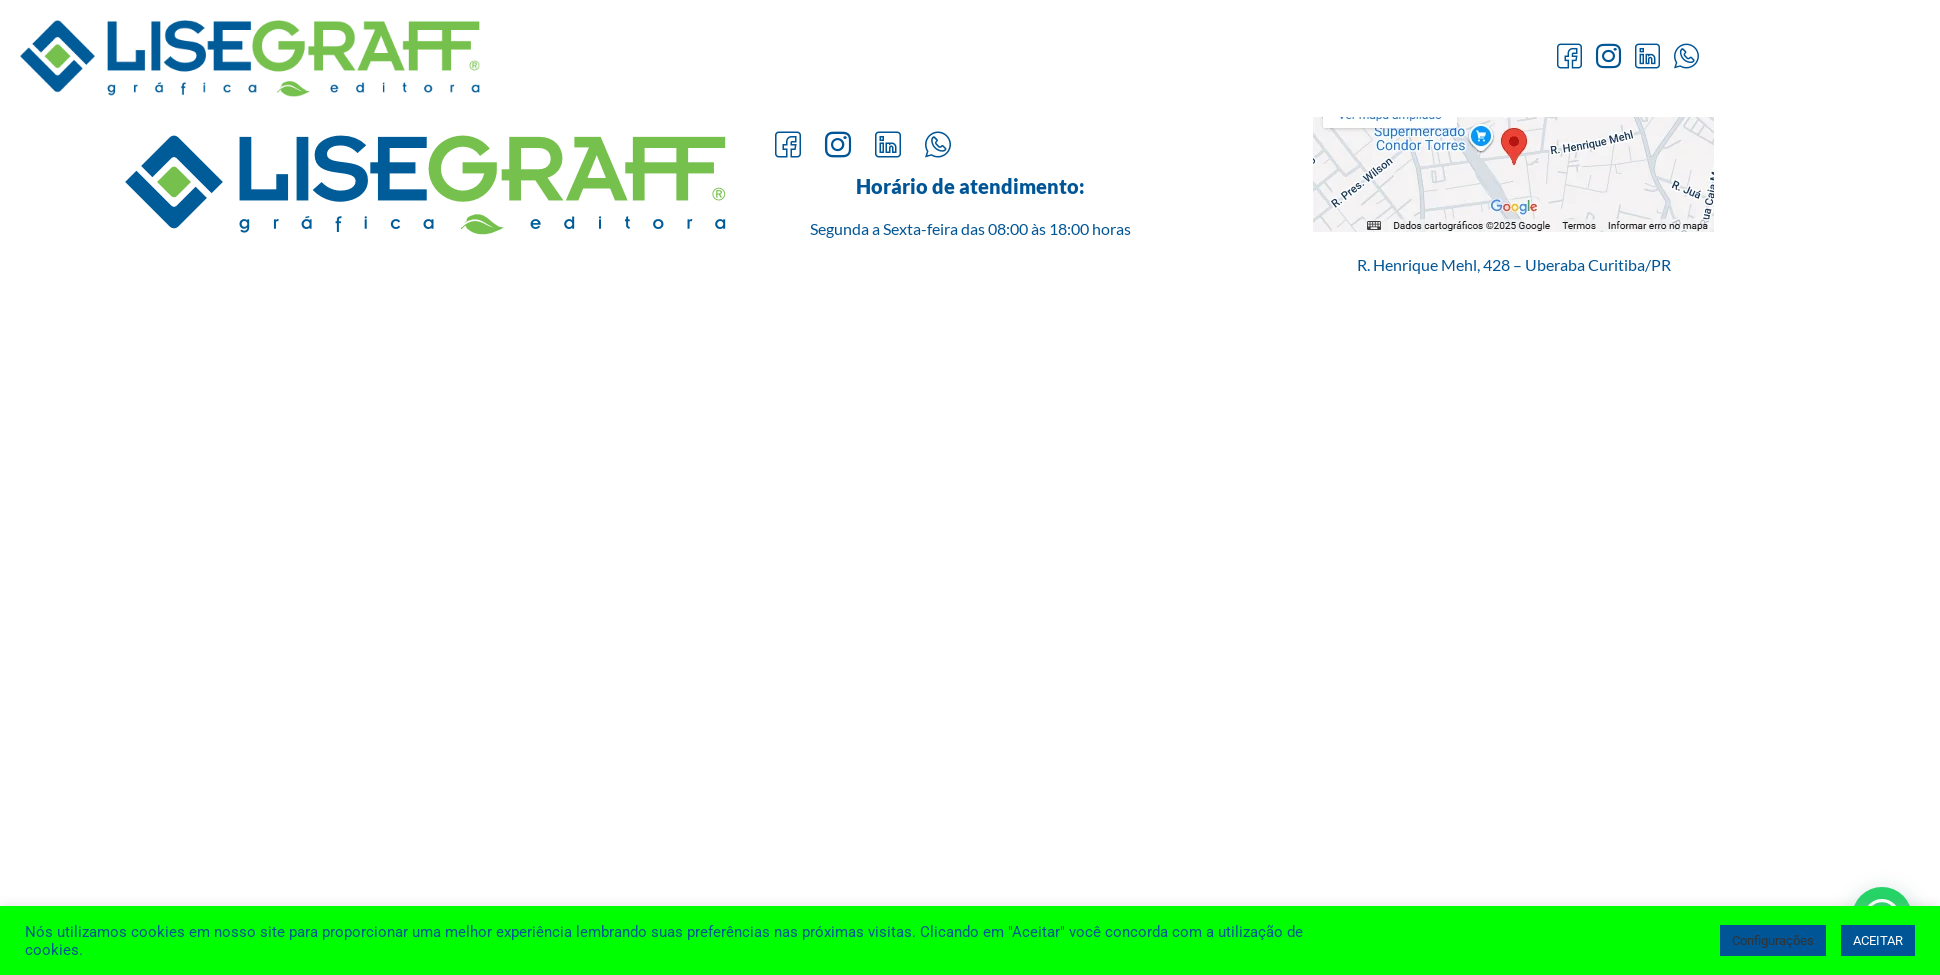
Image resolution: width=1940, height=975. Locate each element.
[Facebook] (1569, 59)
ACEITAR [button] (1878, 940)
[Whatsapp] (1686, 59)
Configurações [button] (1773, 940)
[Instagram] (1608, 59)
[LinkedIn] (1647, 59)
